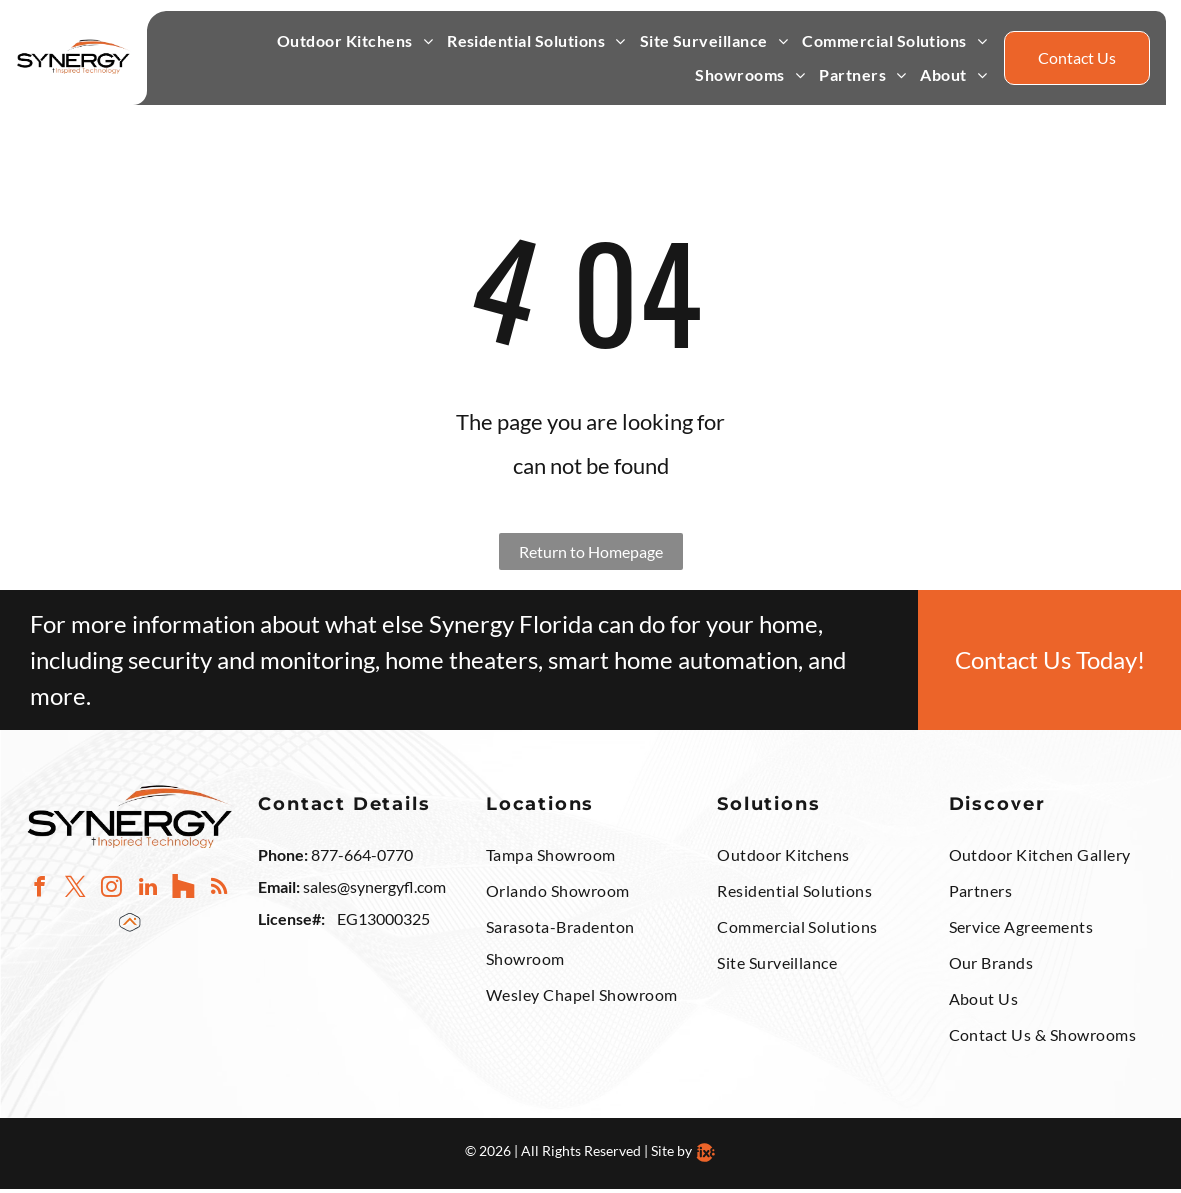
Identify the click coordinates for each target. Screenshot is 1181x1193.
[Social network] (183, 893)
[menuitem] (355, 45)
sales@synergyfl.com (374, 890)
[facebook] (39, 893)
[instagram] (111, 893)
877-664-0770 (362, 858)
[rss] (219, 893)
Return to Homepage (591, 555)
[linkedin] (147, 893)
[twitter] (75, 893)
